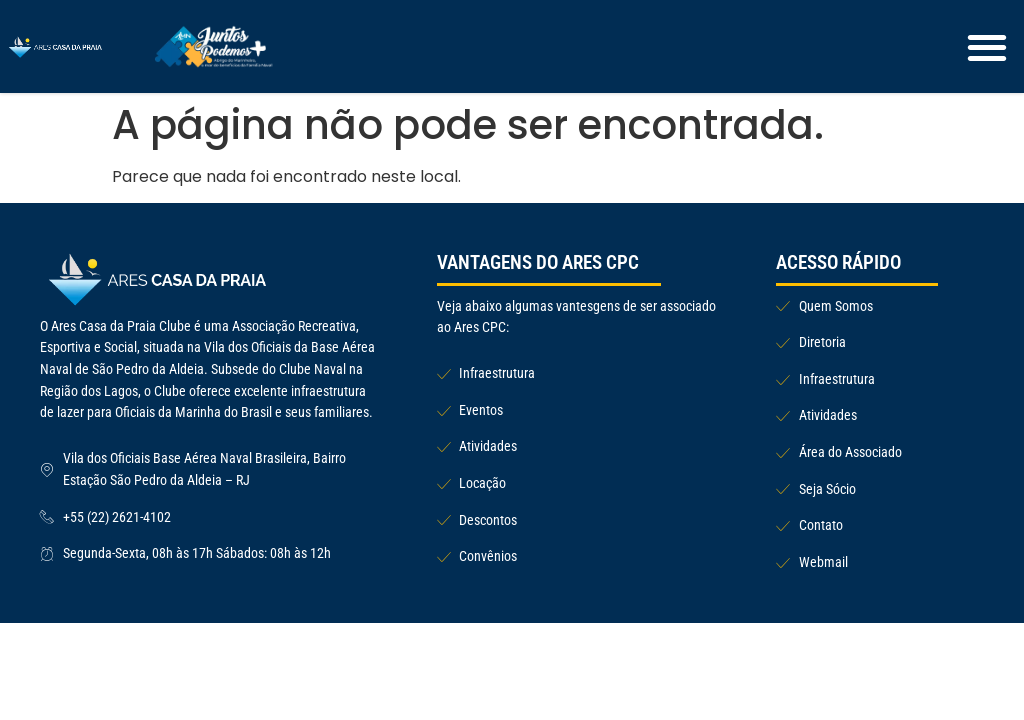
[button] (987, 46)
